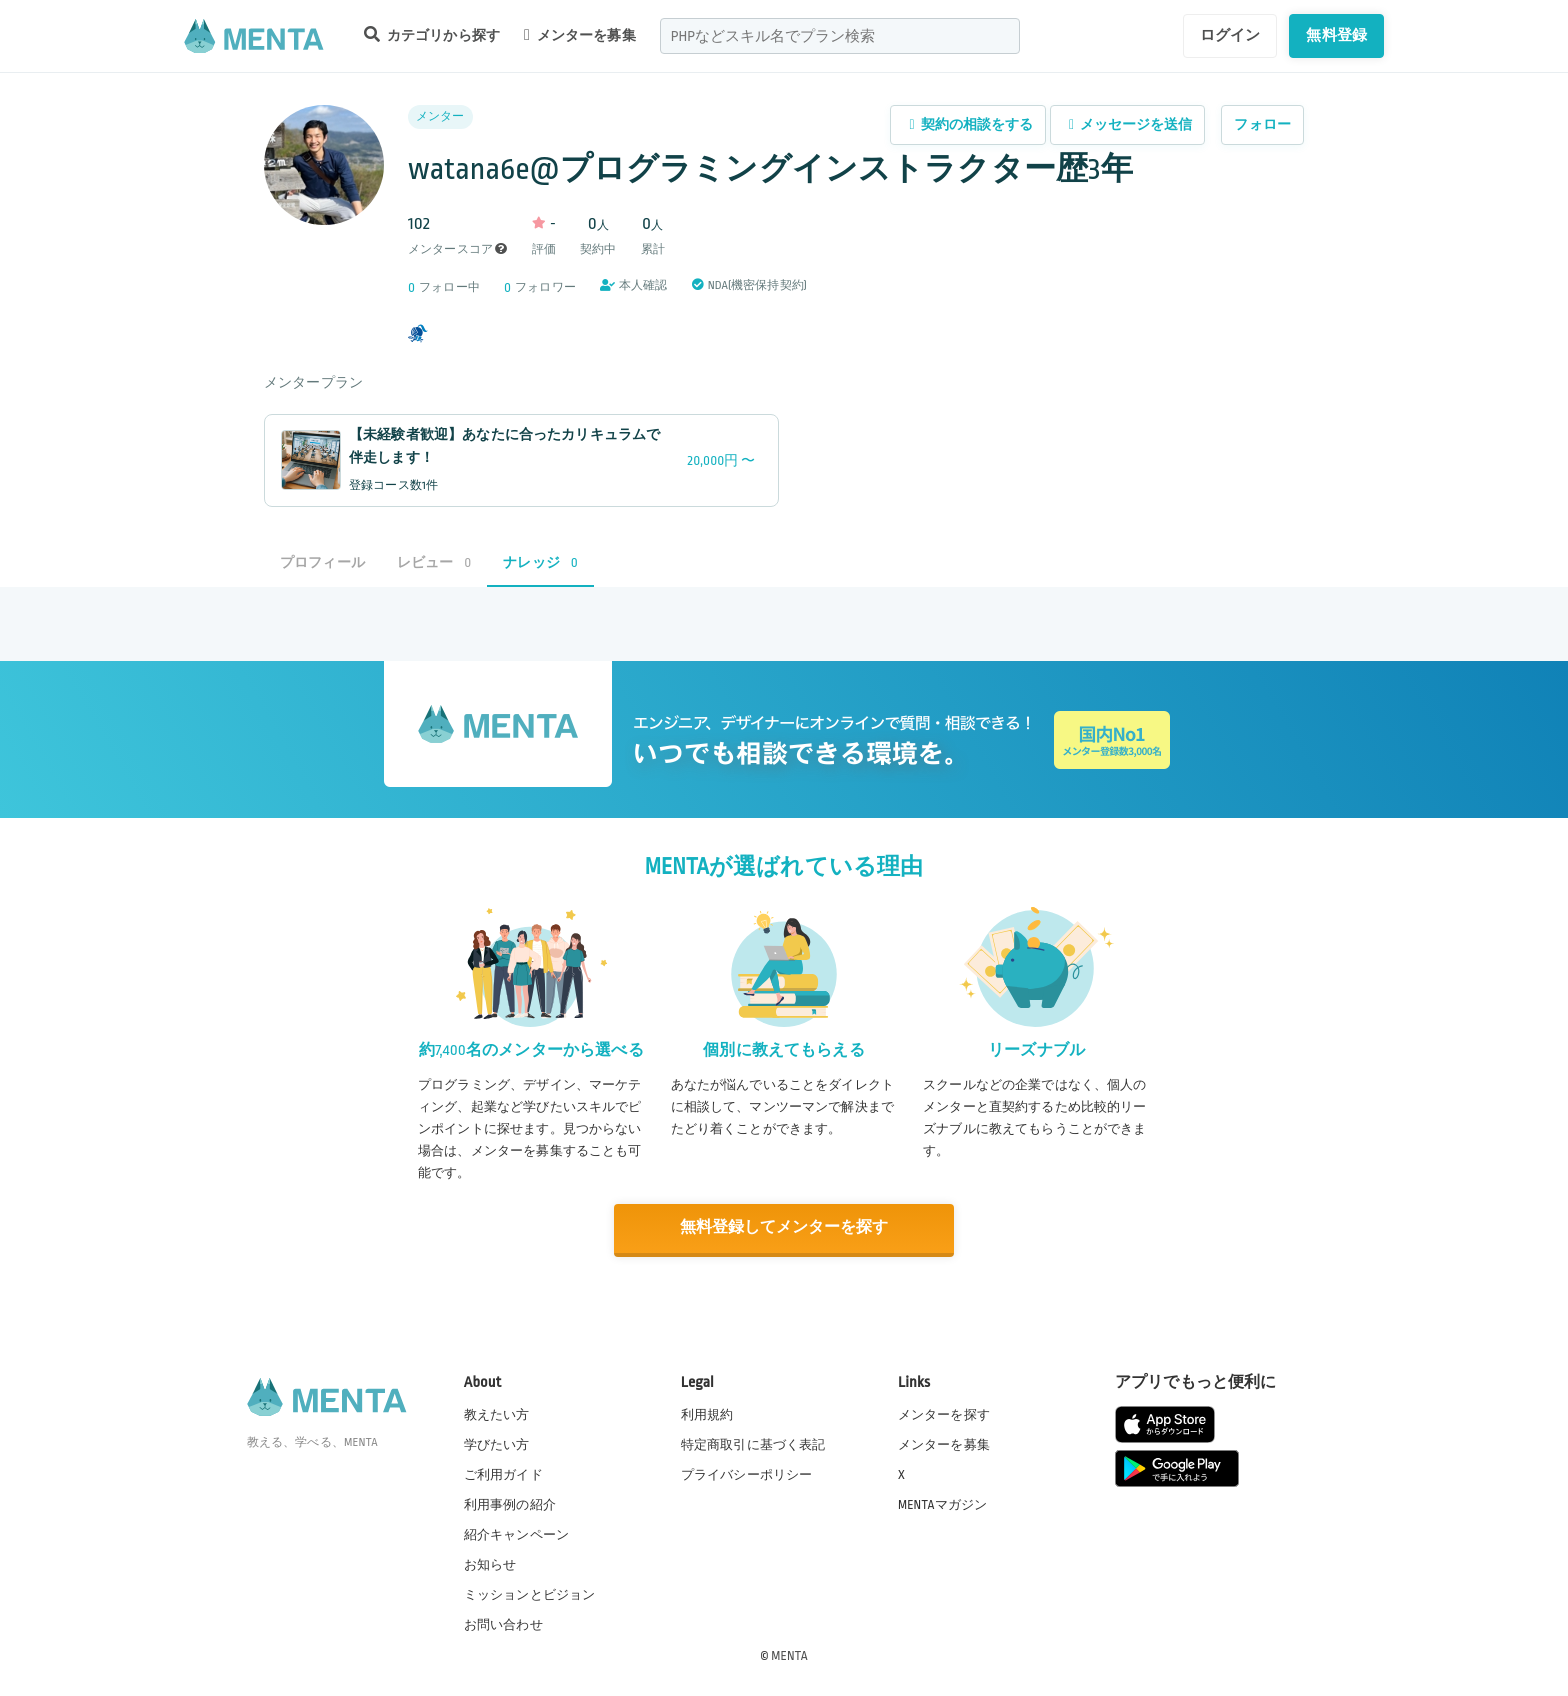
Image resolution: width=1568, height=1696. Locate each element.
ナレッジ (540, 562)
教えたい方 (497, 1414)
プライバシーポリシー (747, 1474)
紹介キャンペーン (516, 1535)
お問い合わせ (503, 1625)
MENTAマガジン (942, 1504)
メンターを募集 (580, 35)
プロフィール (322, 562)
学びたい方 (497, 1444)
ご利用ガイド (503, 1474)
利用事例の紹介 (510, 1504)
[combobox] (840, 36)
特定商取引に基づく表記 (753, 1444)
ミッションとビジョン (530, 1595)
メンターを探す (944, 1414)
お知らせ (490, 1565)
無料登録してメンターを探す (784, 1228)
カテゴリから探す (432, 34)
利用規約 (707, 1414)
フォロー (1262, 124)
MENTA (789, 1655)
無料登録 (1336, 35)
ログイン (1230, 35)
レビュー (434, 562)
